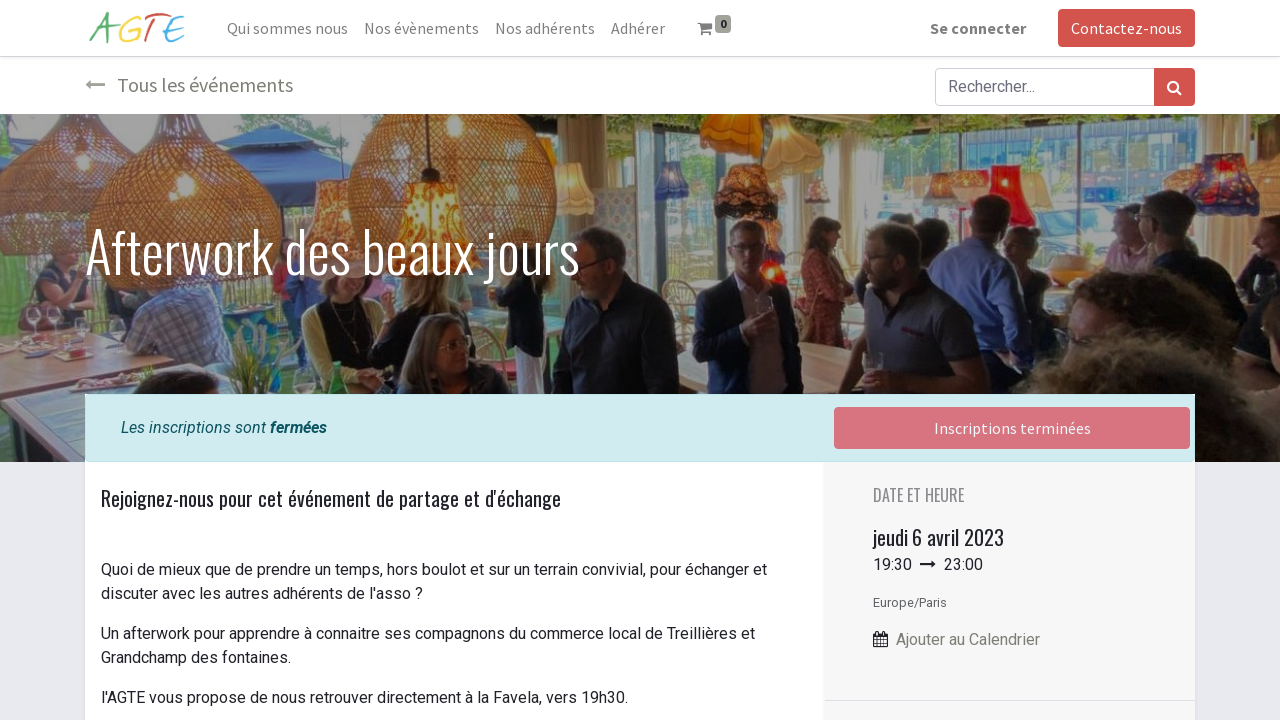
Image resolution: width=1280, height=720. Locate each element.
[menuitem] (287, 28)
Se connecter (978, 28)
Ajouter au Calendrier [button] (968, 639)
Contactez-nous (1126, 28)
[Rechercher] (1174, 87)
